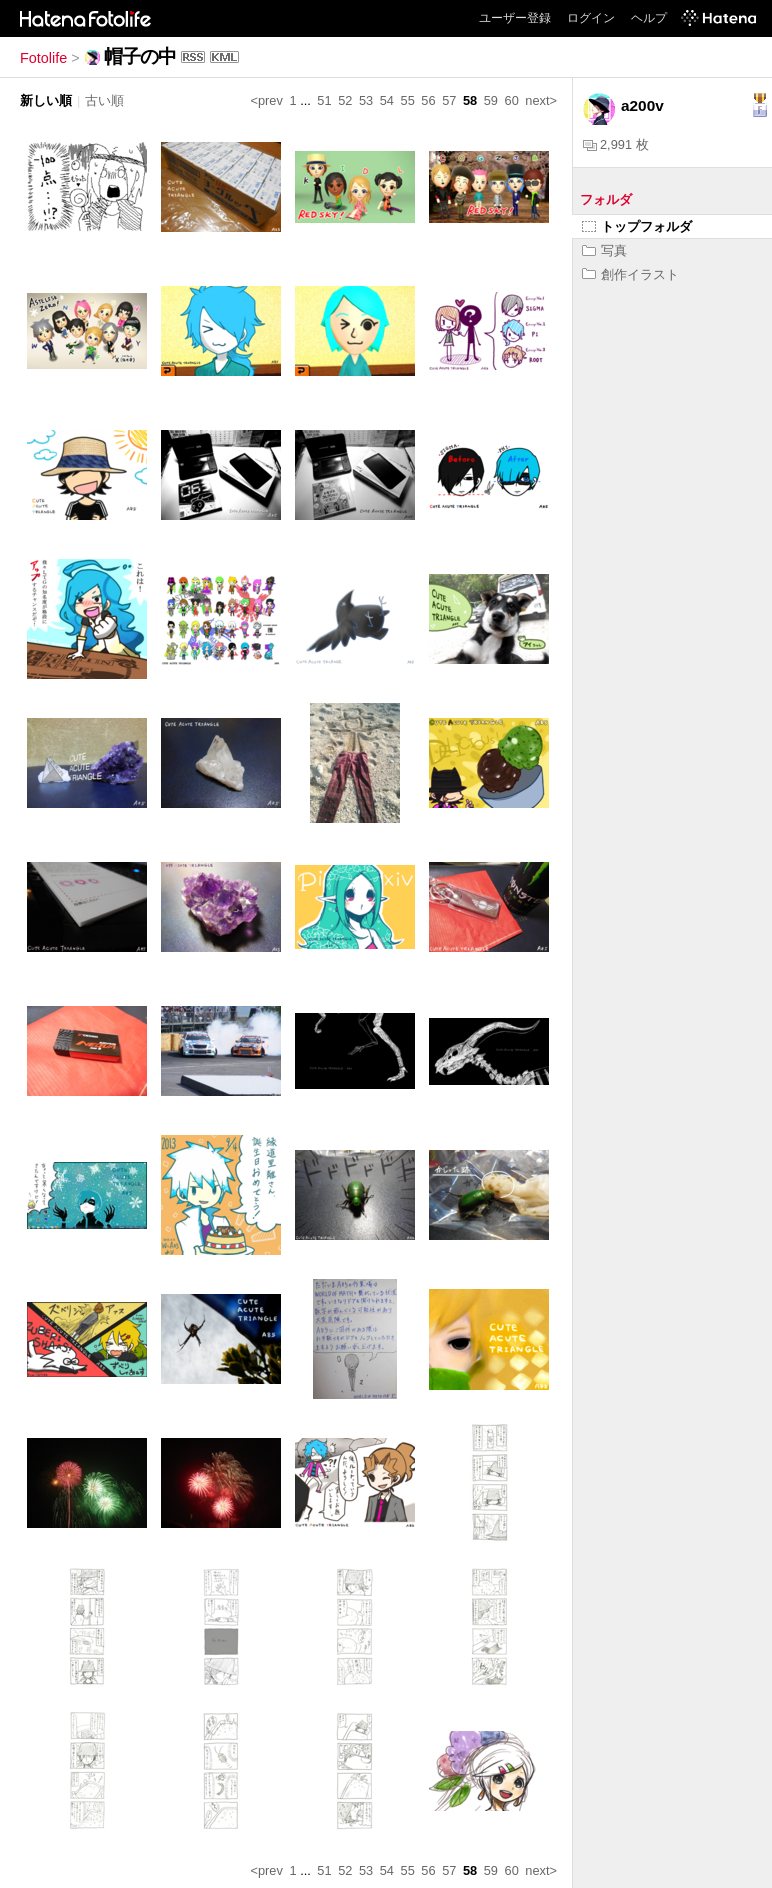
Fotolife (43, 58)
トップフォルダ (637, 226)
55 (408, 100)
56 (428, 100)
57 (449, 100)
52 (345, 100)
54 (387, 100)
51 (324, 100)
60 (512, 100)
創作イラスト (630, 274)
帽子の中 (140, 56)
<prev (267, 100)
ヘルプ (649, 18)
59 (491, 100)
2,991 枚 (616, 144)
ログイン (591, 18)
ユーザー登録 (515, 18)
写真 (604, 250)
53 (366, 100)
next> (541, 100)
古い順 (104, 100)
